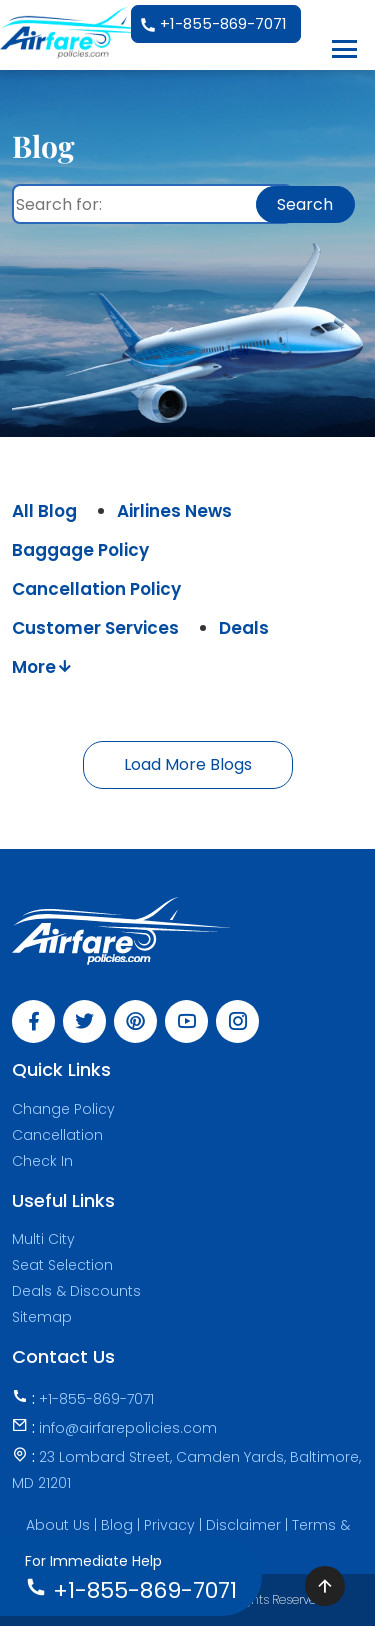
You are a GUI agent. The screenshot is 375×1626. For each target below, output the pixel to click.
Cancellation (57, 1135)
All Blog (44, 511)
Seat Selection (62, 1265)
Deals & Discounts (76, 1291)
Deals (244, 628)
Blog (119, 1525)
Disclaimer (245, 1525)
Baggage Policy (80, 550)
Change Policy (63, 1109)
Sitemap (42, 1317)
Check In (42, 1161)
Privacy (171, 1525)
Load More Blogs (188, 764)
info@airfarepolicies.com (128, 1428)
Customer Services (95, 628)
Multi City (43, 1239)
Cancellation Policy (96, 589)
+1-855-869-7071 (213, 25)
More (42, 667)
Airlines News (174, 511)
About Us (58, 1525)
